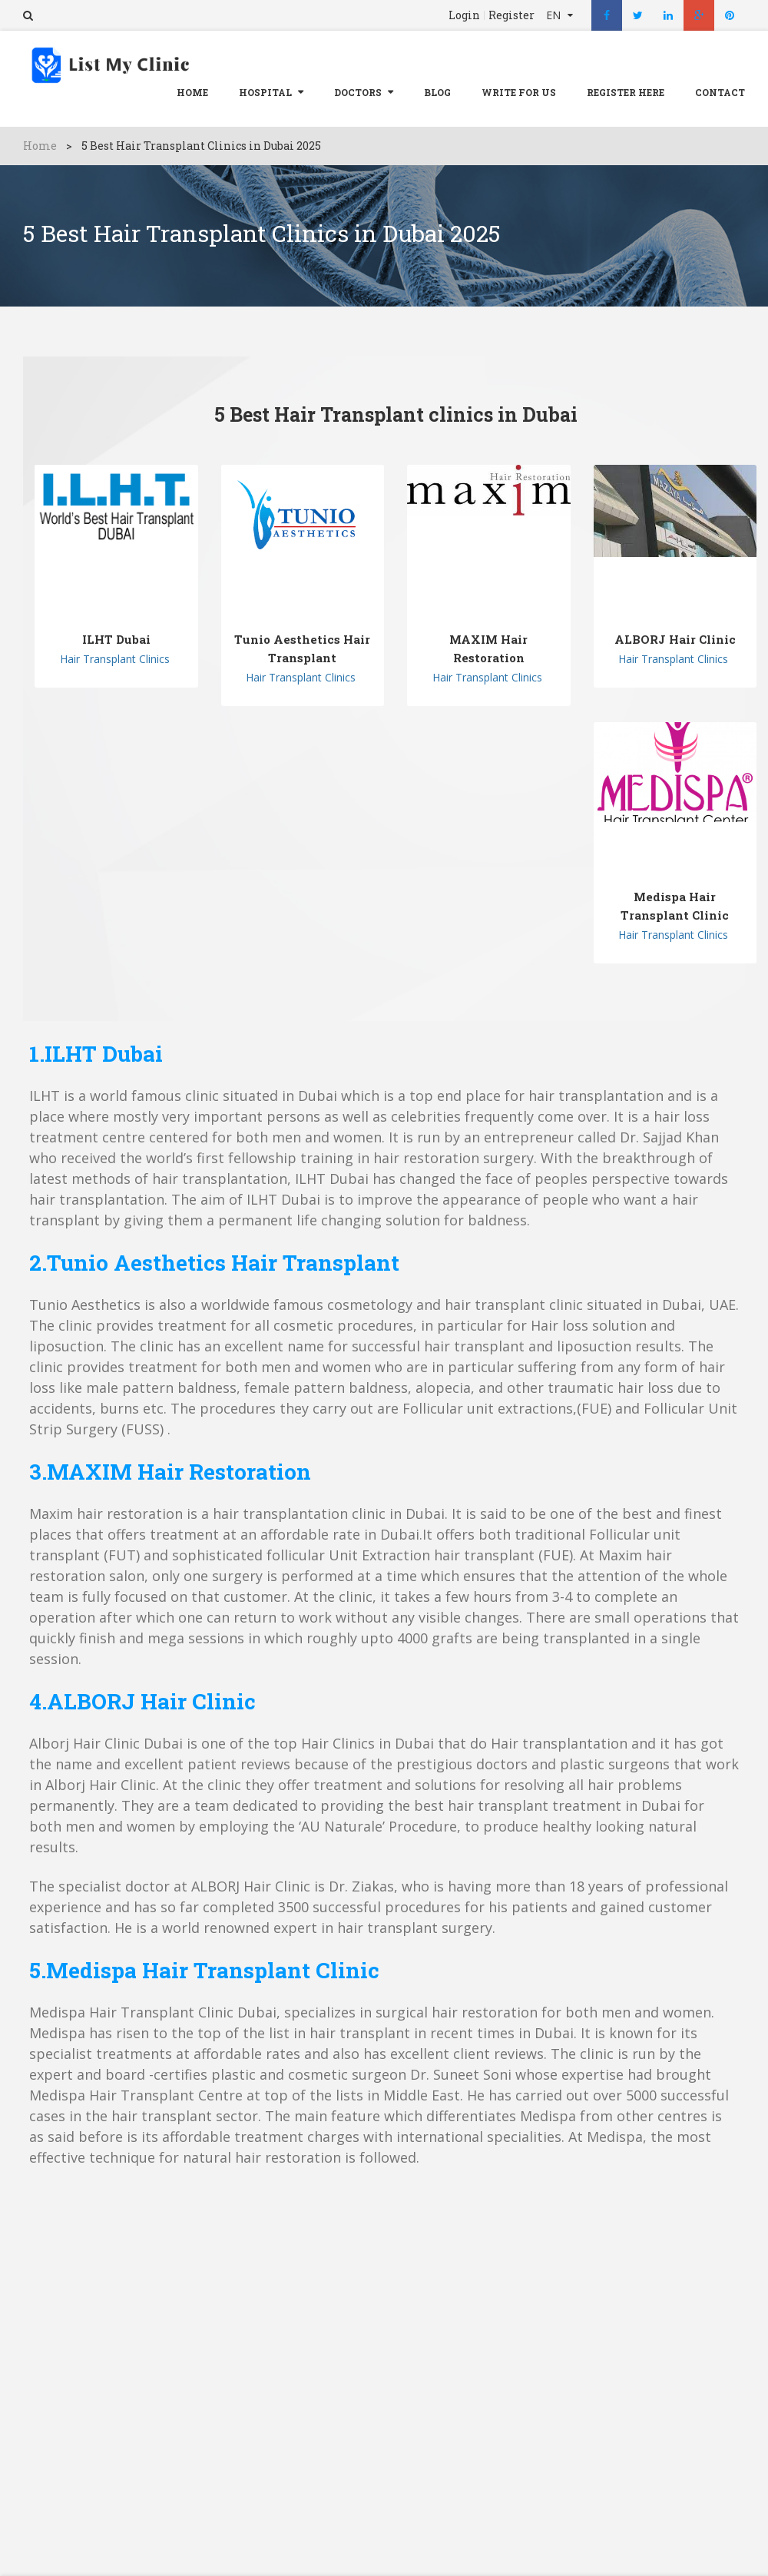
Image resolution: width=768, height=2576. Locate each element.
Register (511, 15)
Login (464, 15)
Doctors (358, 92)
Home (192, 92)
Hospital (265, 92)
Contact (720, 92)
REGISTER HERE (625, 92)
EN (555, 15)
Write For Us (519, 92)
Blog (437, 92)
